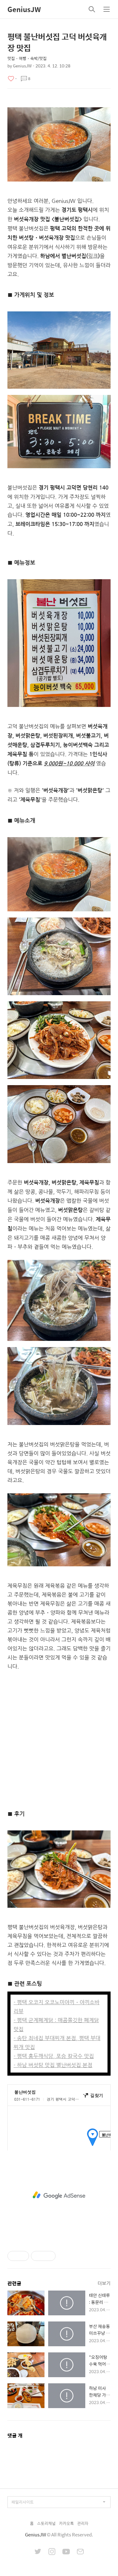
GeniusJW (24, 9)
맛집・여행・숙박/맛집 (27, 58)
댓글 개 (15, 2435)
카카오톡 (66, 2523)
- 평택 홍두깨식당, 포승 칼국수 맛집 (54, 2056)
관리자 (82, 2523)
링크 (93, 256)
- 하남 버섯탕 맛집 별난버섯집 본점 (53, 2065)
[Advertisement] (59, 1739)
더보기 (104, 2283)
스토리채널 (46, 2523)
